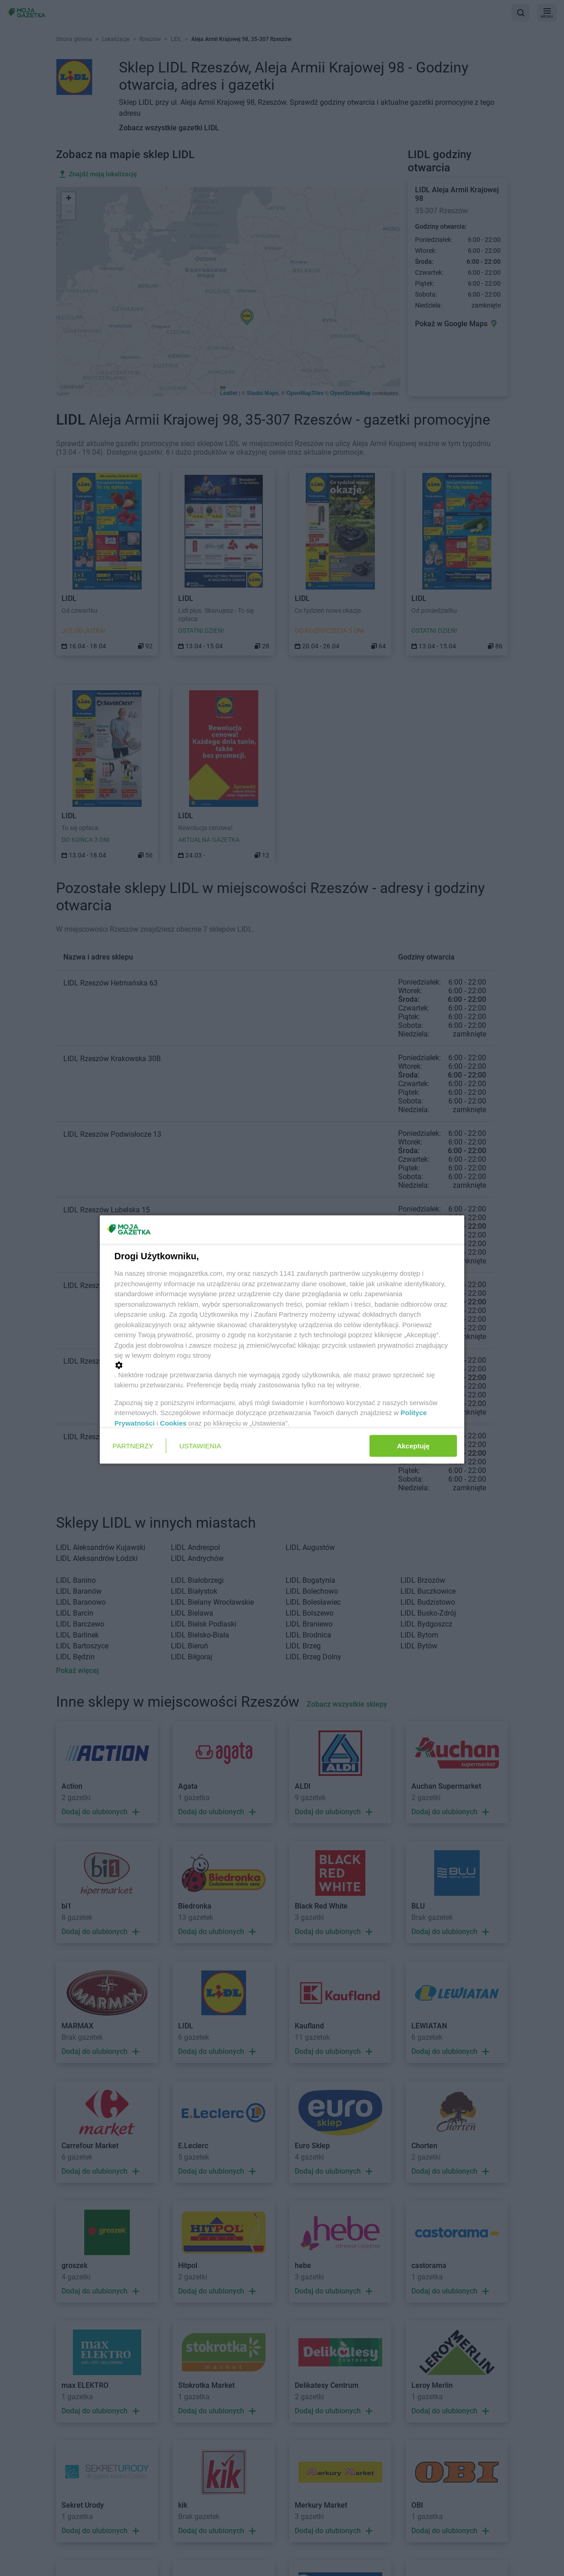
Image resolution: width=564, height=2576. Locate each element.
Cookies (173, 1423)
